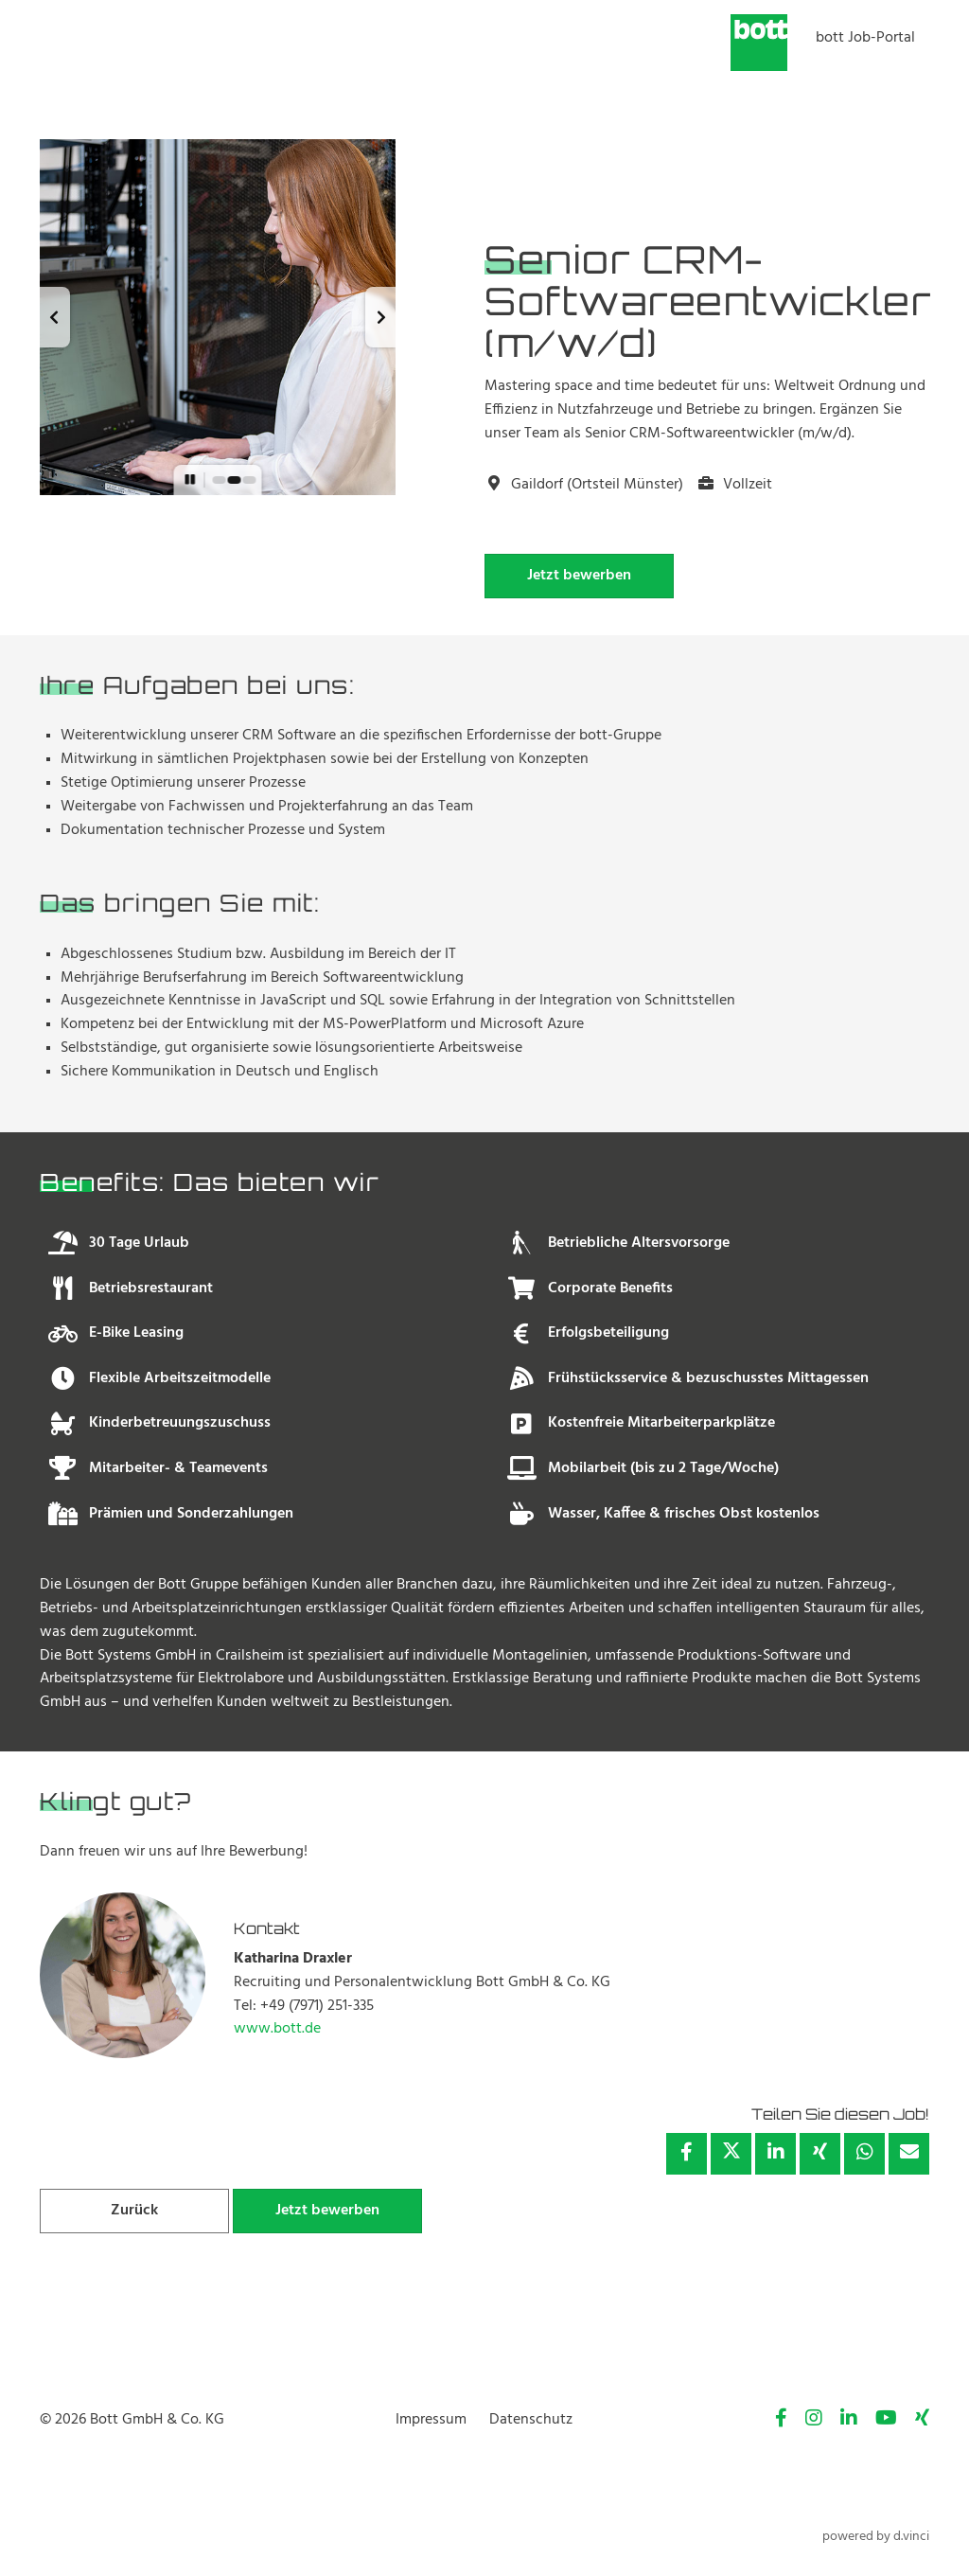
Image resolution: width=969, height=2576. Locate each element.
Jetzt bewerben (579, 575)
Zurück (134, 2210)
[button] (55, 317)
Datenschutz (531, 2419)
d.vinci (911, 2537)
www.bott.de (277, 2028)
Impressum (431, 2419)
